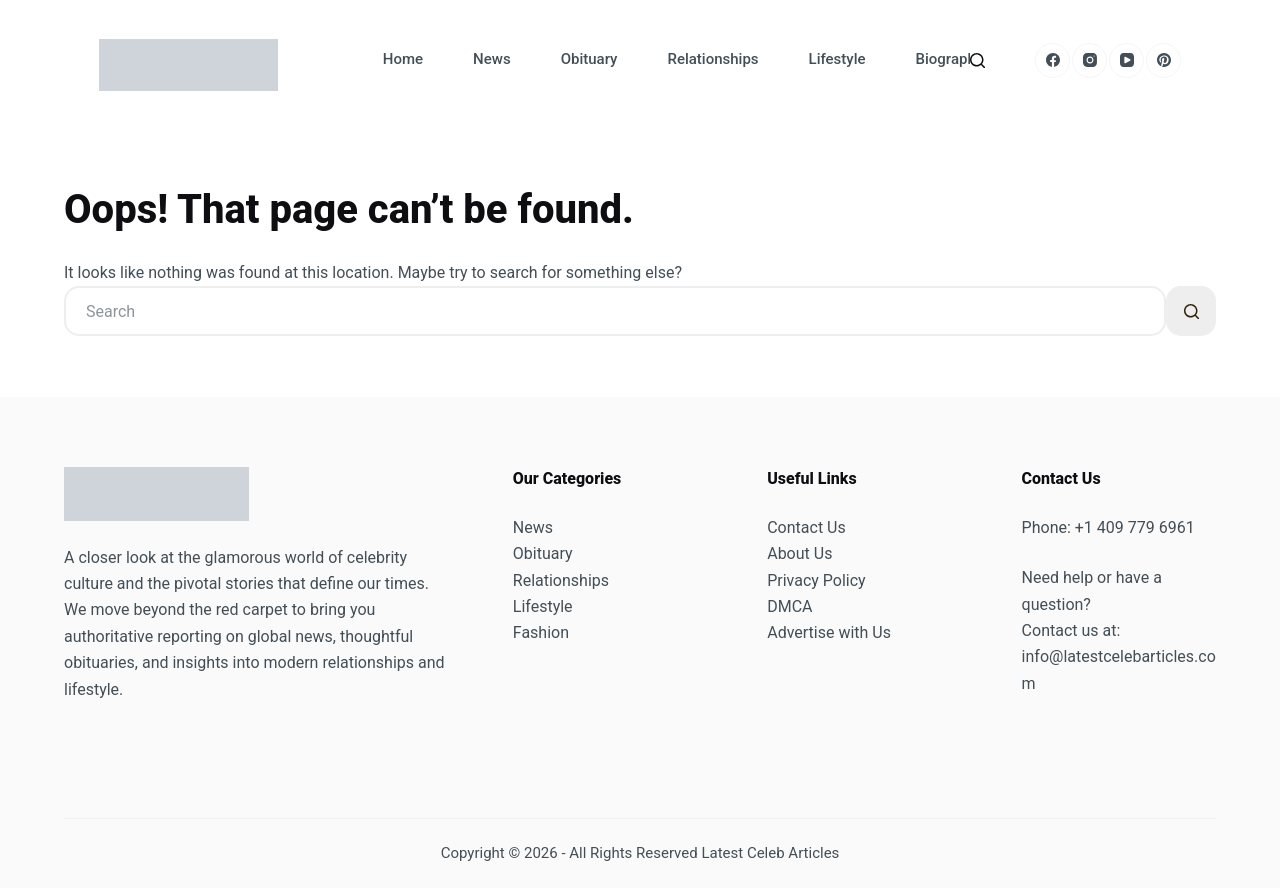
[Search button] (1191, 311)
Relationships (712, 59)
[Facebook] (1052, 60)
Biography (950, 59)
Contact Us (806, 527)
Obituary (589, 59)
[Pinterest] (1163, 60)
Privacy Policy (816, 580)
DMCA (789, 606)
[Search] (977, 60)
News (492, 59)
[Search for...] (615, 311)
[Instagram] (1089, 60)
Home (403, 59)
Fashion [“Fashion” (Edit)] (541, 632)
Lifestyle (837, 59)
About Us (799, 553)
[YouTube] (1126, 60)
